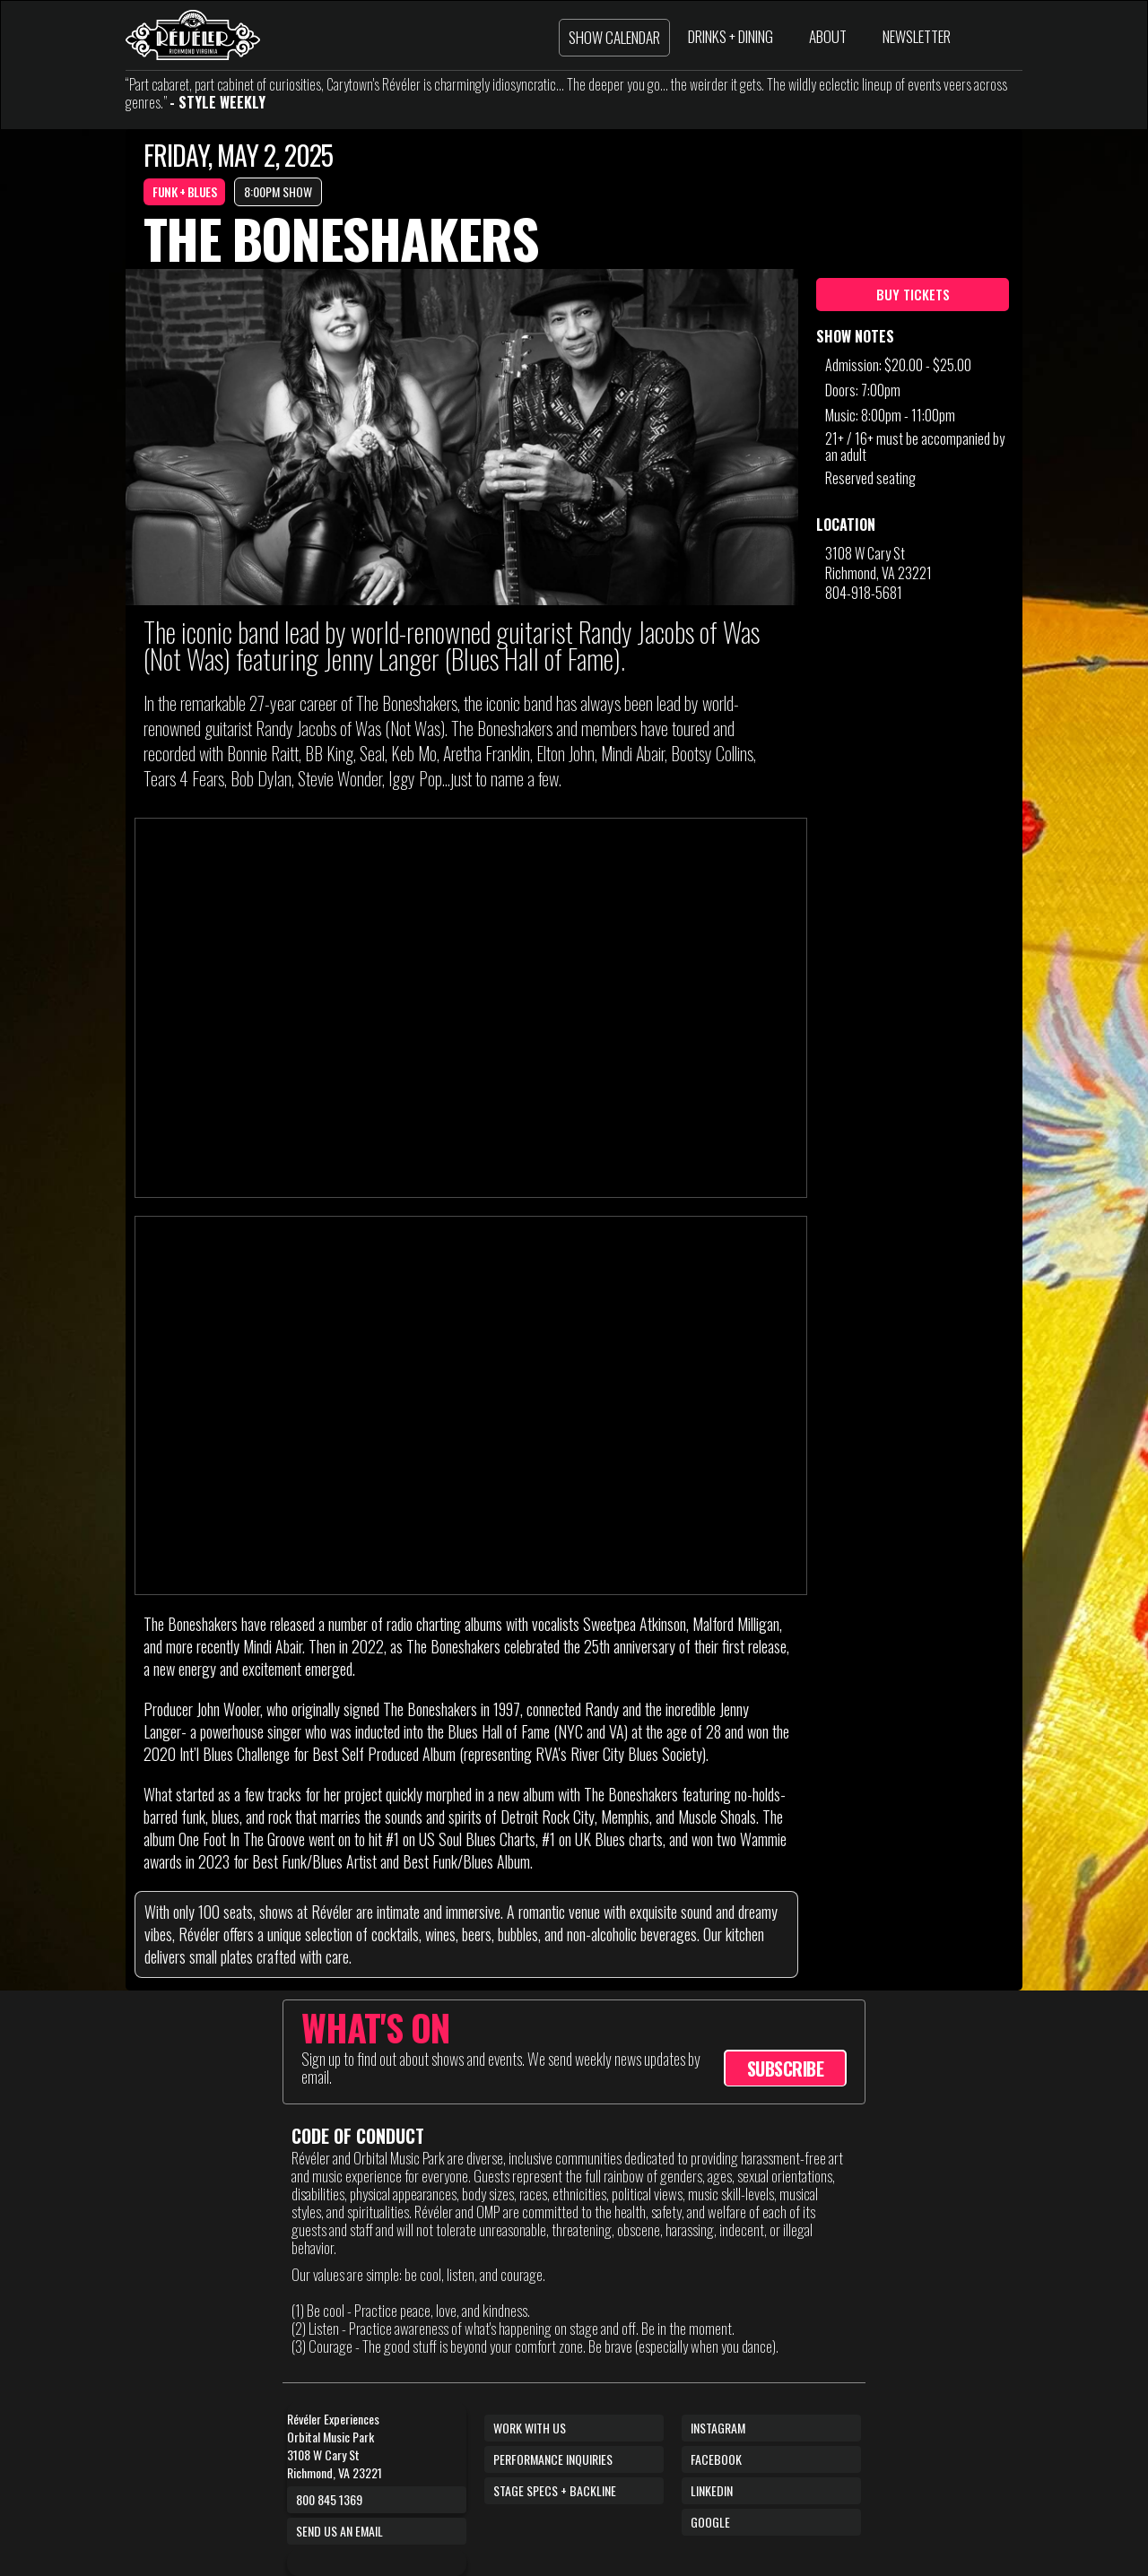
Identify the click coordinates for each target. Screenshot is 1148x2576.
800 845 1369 (329, 2499)
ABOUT (828, 36)
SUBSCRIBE (785, 2068)
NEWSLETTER (917, 36)
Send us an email (339, 2530)
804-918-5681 (863, 592)
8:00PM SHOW (278, 191)
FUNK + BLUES (184, 191)
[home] (193, 35)
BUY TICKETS (913, 294)
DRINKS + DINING (730, 36)
